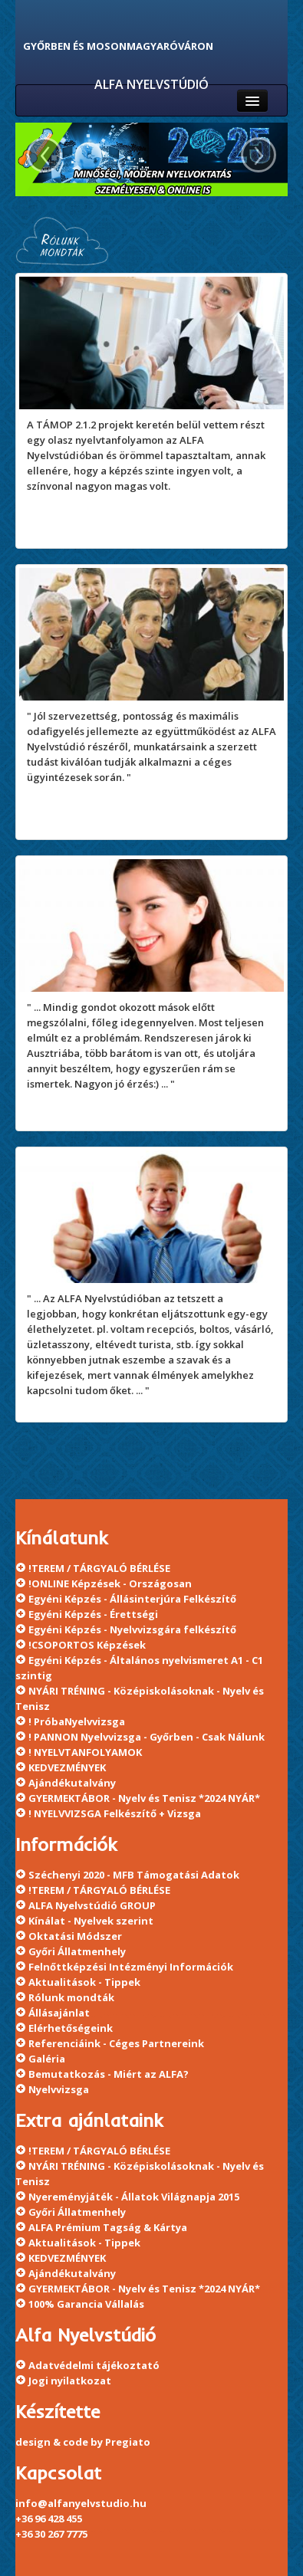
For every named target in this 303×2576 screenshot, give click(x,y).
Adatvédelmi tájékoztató (94, 2365)
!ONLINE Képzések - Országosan (110, 1583)
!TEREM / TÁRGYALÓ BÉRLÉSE (99, 1568)
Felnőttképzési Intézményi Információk (130, 1967)
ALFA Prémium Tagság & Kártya (107, 2227)
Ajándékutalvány (72, 1783)
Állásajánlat (59, 2013)
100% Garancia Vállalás (86, 2304)
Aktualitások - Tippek (84, 1982)
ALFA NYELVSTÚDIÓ (151, 84)
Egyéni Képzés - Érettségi (93, 1614)
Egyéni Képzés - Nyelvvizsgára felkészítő (132, 1629)
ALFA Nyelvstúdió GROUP (92, 1905)
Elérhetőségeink (70, 2028)
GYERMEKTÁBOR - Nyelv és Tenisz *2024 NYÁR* (144, 1798)
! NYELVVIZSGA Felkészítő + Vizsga (114, 1813)
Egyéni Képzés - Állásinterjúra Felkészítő (132, 1599)
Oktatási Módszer (75, 1936)
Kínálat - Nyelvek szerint (90, 1921)
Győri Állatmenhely (77, 1951)
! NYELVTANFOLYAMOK (85, 1752)
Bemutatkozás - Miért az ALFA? (108, 2074)
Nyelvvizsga (58, 2089)
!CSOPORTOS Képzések (87, 1645)
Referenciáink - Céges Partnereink (116, 2043)
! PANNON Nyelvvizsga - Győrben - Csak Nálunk (146, 1737)
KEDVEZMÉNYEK (67, 1767)
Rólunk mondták (71, 1997)
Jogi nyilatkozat (69, 2380)
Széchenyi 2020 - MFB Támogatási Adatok (133, 1875)
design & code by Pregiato (82, 2442)
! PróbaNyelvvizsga (76, 1721)
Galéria (46, 2059)
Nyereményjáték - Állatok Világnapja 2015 (133, 2197)
